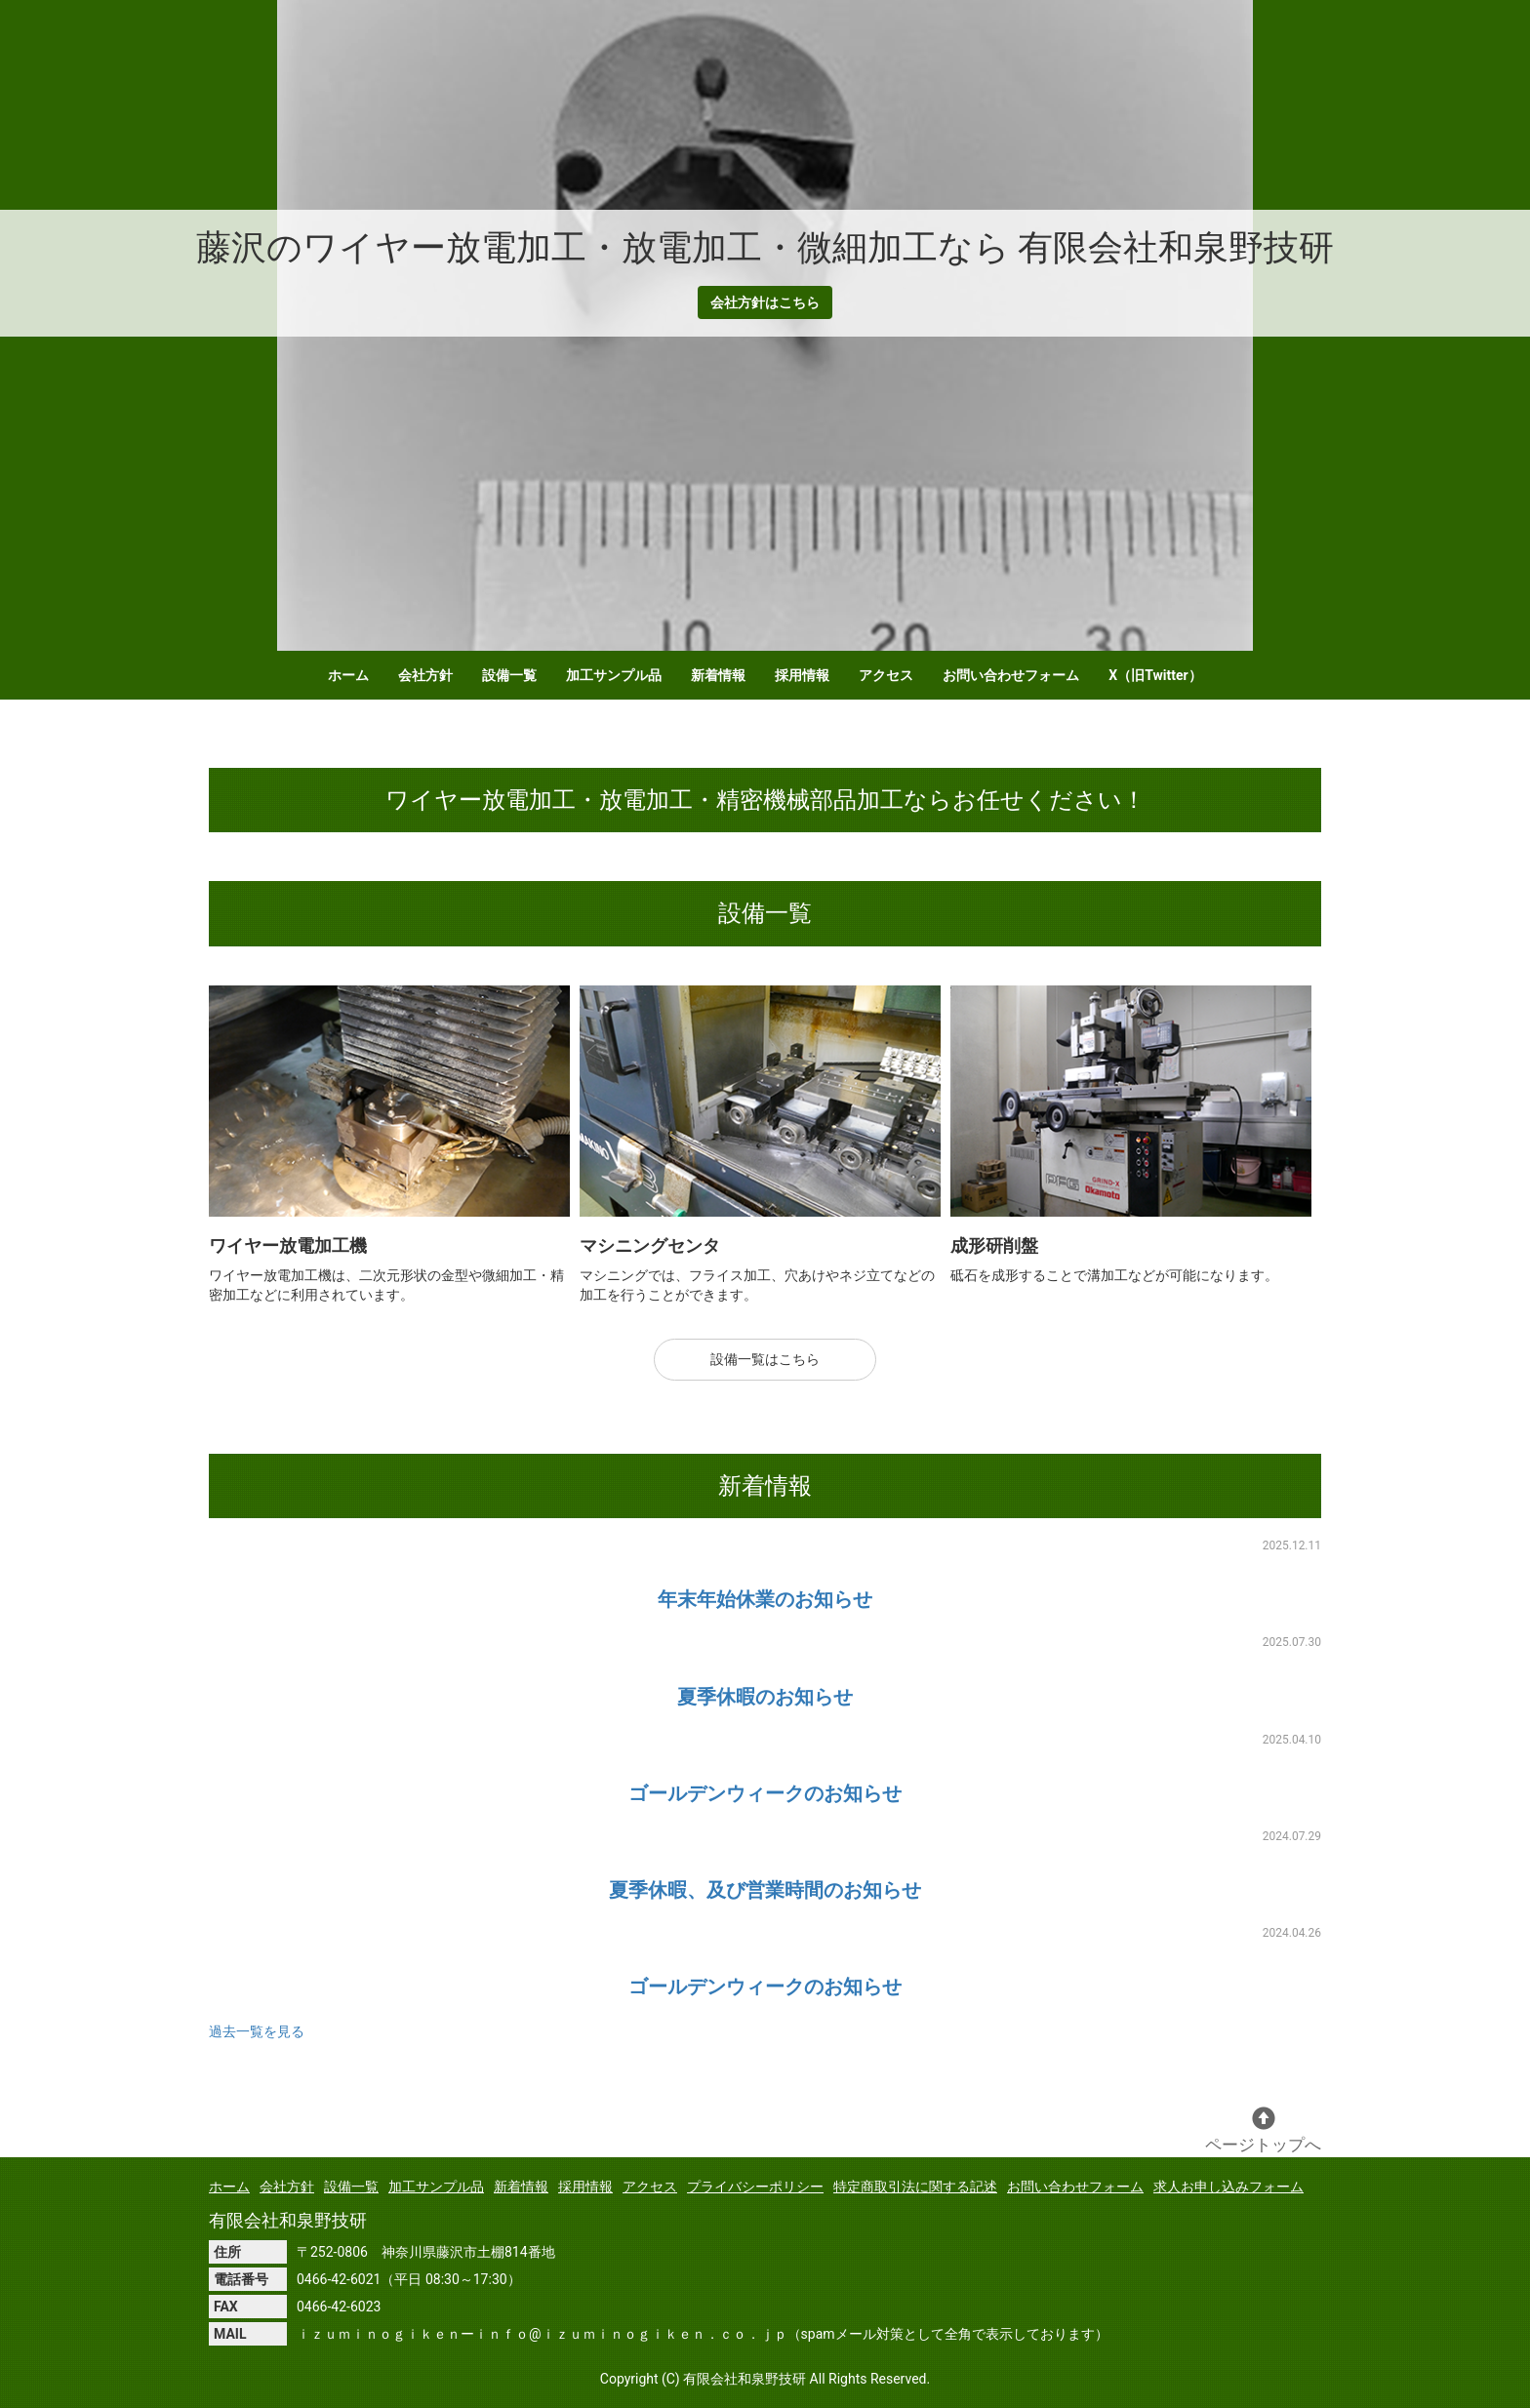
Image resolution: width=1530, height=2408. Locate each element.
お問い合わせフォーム (1011, 675)
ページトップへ (1263, 2130)
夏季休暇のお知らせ (765, 1696)
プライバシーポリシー (755, 2186)
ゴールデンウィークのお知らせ (765, 1793)
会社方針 (425, 675)
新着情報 (718, 675)
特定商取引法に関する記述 (915, 2186)
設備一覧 (509, 675)
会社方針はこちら (765, 302)
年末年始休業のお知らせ (765, 1599)
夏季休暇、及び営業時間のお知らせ (765, 1890)
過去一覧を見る (256, 2031)
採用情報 (802, 675)
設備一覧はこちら (765, 1359)
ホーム (348, 675)
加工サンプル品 (614, 675)
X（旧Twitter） (1154, 675)
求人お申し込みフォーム (1228, 2186)
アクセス (886, 675)
